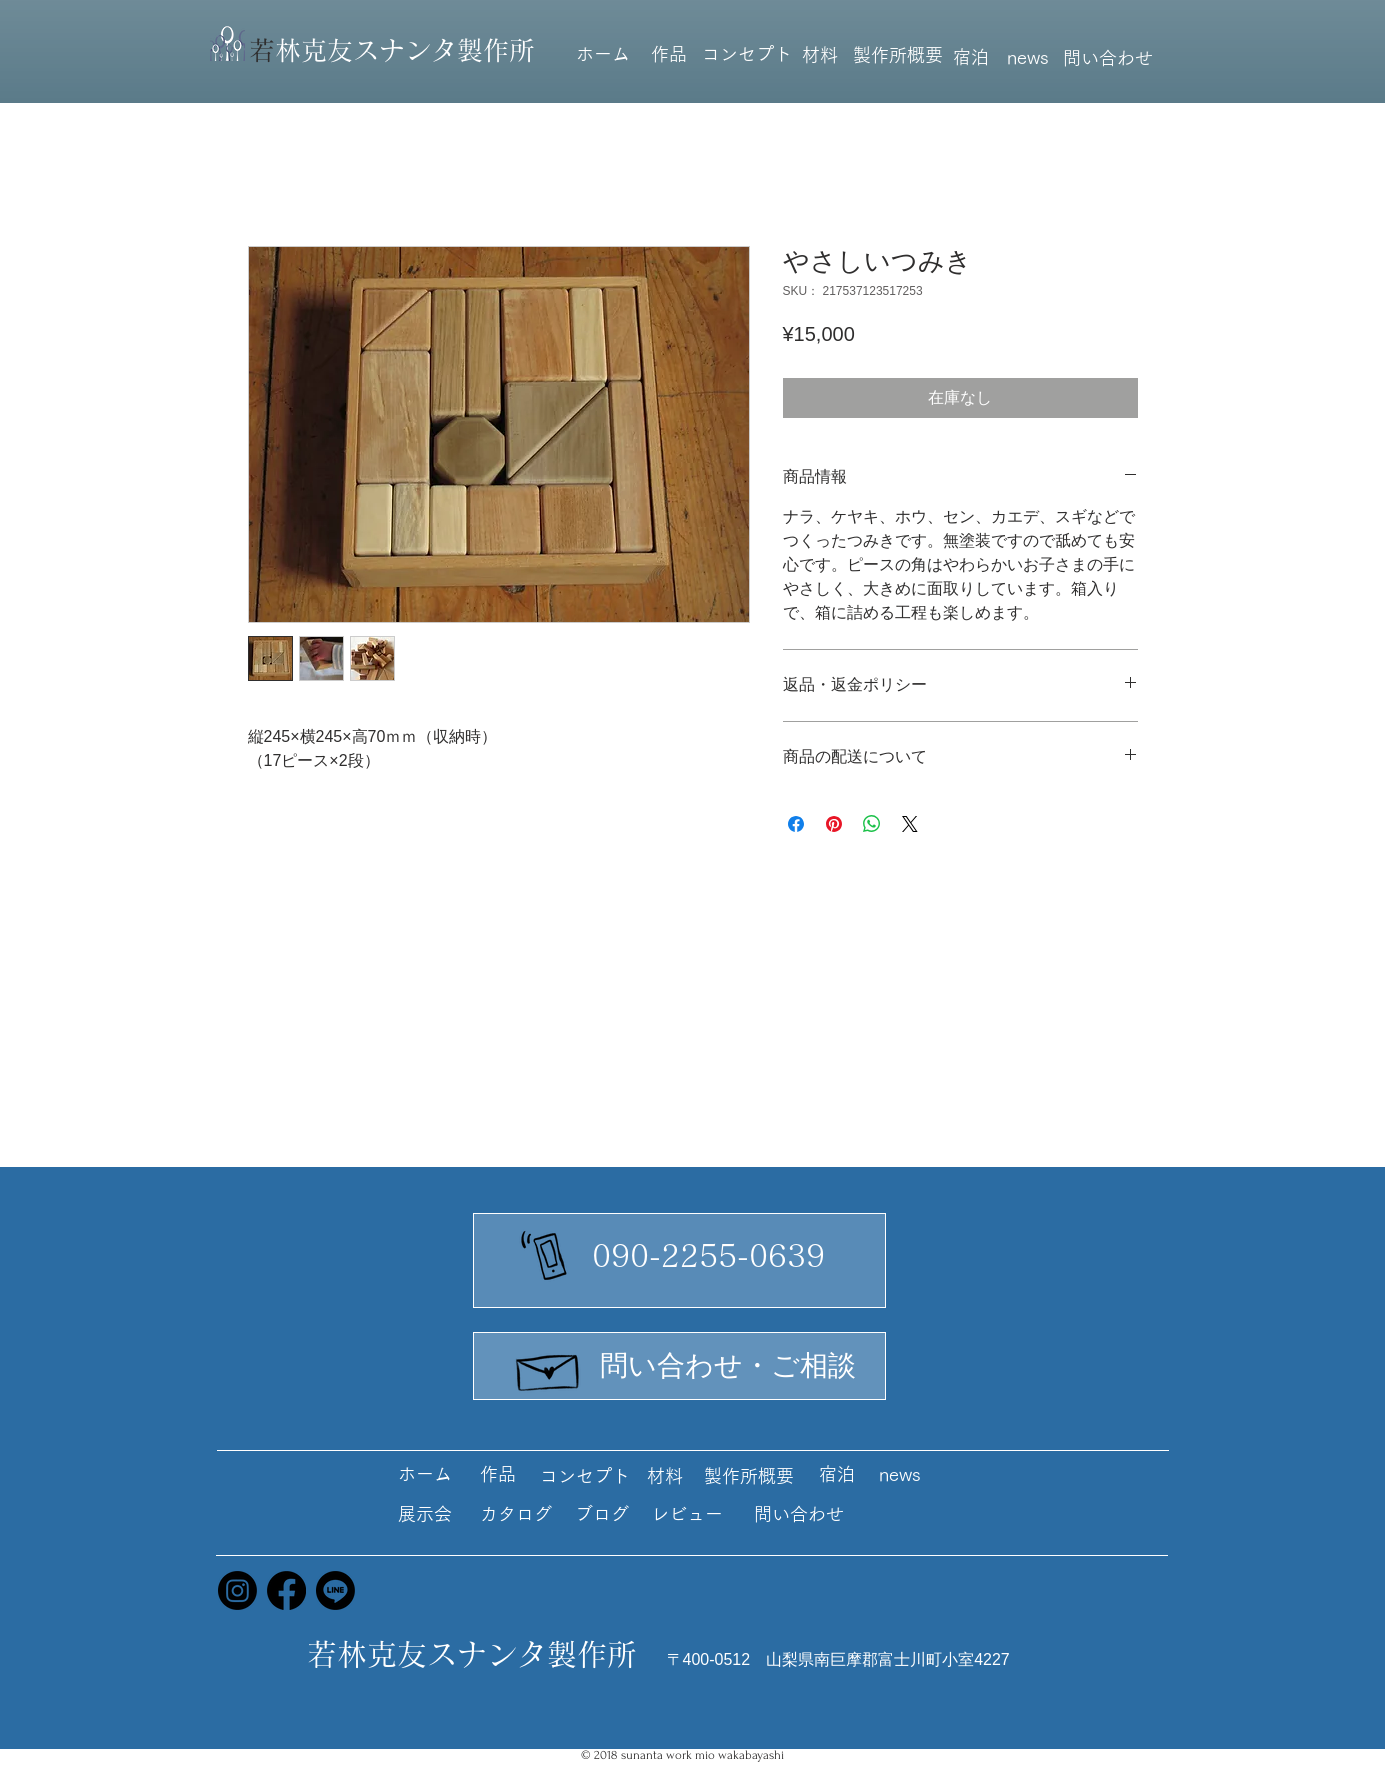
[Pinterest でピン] (834, 824)
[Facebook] (286, 1590)
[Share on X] (910, 824)
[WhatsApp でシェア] (872, 824)
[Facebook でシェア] (796, 824)
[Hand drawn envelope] (549, 1367)
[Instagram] (237, 1590)
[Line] (335, 1590)
